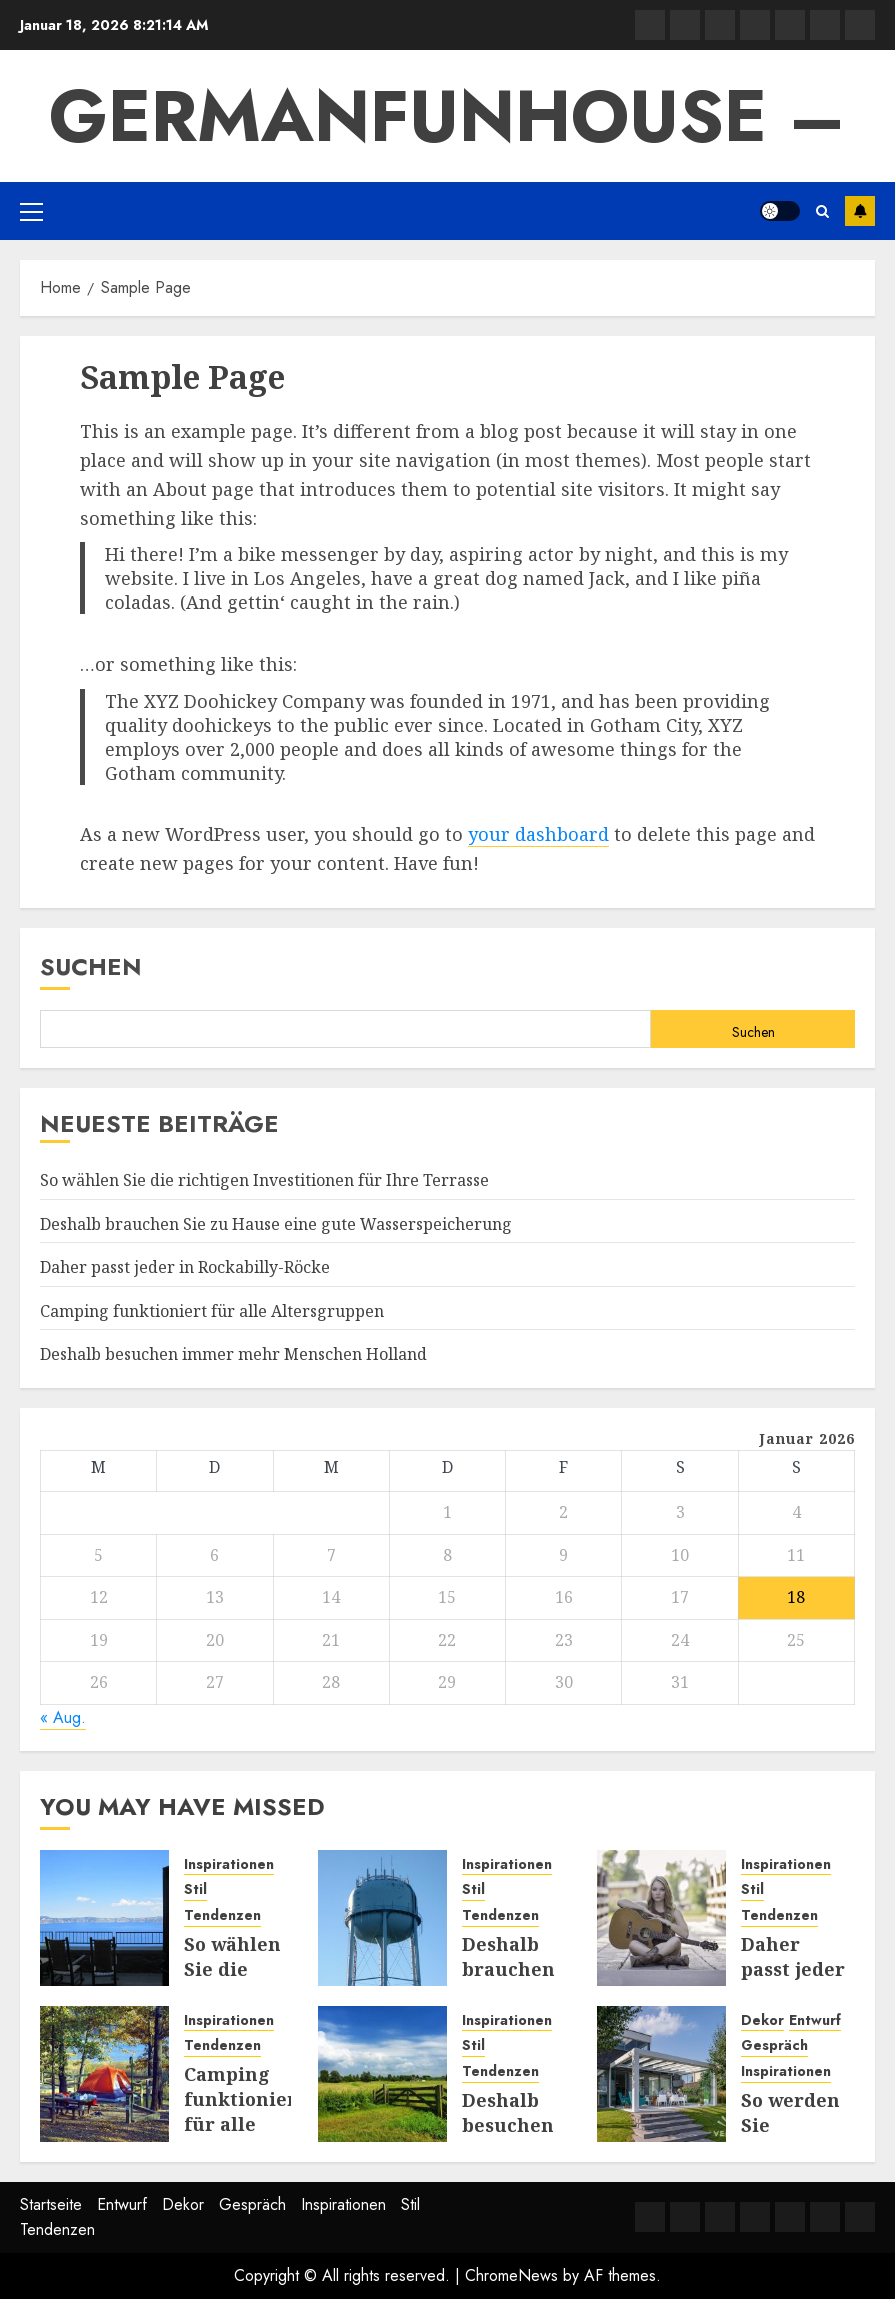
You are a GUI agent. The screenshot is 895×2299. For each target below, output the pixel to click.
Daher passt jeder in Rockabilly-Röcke (185, 1267)
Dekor (762, 2020)
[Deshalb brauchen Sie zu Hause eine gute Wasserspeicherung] (382, 1918)
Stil (195, 1889)
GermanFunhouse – (447, 116)
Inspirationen (229, 1864)
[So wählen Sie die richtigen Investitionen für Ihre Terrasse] (104, 1918)
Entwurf (815, 2020)
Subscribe (860, 211)
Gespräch (774, 2045)
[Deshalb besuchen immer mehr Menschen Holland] (382, 2074)
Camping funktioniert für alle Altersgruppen (212, 1311)
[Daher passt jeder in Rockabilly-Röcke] (661, 1918)
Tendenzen (222, 1915)
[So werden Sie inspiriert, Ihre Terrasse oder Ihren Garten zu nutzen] (661, 2074)
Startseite (51, 2204)
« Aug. (63, 1717)
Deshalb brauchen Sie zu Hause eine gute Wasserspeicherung (276, 1224)
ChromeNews (511, 2275)
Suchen (91, 966)
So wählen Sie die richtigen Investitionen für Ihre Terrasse (264, 1180)
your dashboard (538, 834)
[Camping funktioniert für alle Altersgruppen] (104, 2074)
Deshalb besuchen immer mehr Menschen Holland (233, 1354)
